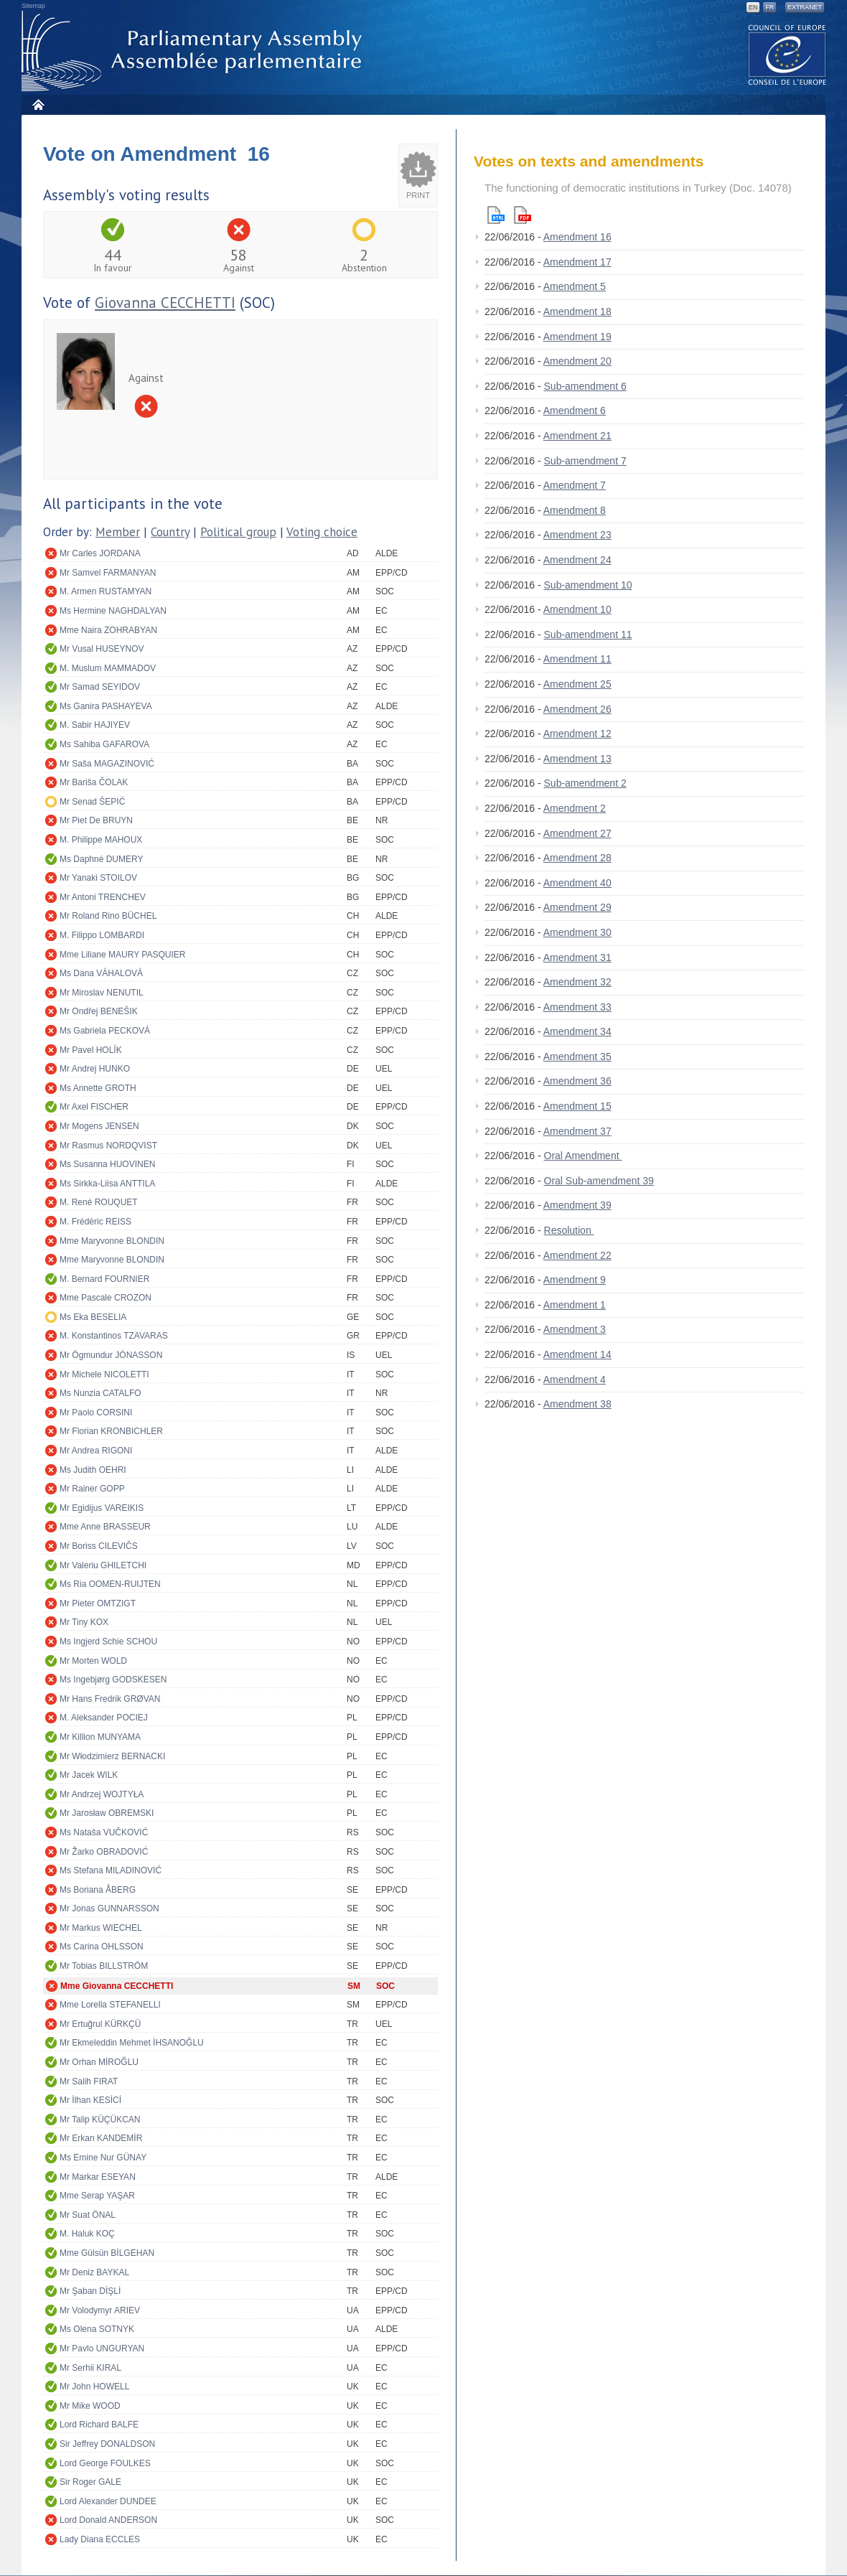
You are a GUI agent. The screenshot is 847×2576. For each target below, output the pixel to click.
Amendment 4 (574, 1379)
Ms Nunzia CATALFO (100, 1393)
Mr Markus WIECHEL (101, 1928)
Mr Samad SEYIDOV (100, 687)
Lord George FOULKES (105, 2463)
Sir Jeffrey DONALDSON (107, 2444)
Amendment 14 (577, 1354)
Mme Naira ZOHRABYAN (108, 630)
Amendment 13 (577, 758)
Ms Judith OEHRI (93, 1470)
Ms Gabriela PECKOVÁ (105, 1031)
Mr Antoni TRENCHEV (103, 897)
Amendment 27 (577, 833)
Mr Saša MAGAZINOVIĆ (107, 764)
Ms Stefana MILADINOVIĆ (111, 1870)
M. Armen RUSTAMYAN (105, 591)
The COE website (787, 54)
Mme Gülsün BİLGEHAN (107, 2253)
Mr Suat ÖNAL (88, 2215)
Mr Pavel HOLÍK (91, 1050)
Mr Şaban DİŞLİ (90, 2291)
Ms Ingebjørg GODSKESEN (113, 1680)
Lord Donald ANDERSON (108, 2520)
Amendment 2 (574, 808)
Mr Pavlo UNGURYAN (102, 2348)
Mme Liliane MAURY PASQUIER (122, 955)
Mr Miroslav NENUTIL (102, 993)
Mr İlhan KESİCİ (90, 2100)
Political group (238, 532)
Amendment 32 (577, 982)
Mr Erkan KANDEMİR (101, 2138)
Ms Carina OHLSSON (102, 1947)
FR (769, 7)
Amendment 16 (577, 237)
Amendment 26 (577, 709)
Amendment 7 (574, 485)
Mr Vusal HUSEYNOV (102, 649)
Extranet (804, 7)
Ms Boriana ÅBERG (98, 1890)
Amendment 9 (574, 1279)
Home (38, 104)
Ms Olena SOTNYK (97, 2329)
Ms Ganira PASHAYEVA (106, 706)
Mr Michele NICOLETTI (104, 1374)
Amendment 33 (577, 1007)
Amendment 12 (577, 733)
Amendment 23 (577, 534)
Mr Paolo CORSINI (96, 1413)
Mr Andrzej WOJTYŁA (102, 1794)
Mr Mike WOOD (90, 2406)
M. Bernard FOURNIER (104, 1279)
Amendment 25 (577, 684)
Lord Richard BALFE (99, 2425)
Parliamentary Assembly (195, 51)
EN (753, 7)
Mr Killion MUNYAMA (100, 1737)
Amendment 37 (577, 1131)
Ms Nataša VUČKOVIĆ (104, 1832)
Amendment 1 (574, 1305)
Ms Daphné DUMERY (101, 859)
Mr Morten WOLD (93, 1661)
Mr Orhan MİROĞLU (99, 2062)
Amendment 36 (577, 1081)
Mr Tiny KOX (84, 1622)
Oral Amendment (583, 1155)
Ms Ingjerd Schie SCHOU (108, 1641)
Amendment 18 (577, 311)
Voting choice (321, 532)
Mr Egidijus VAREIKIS (102, 1508)
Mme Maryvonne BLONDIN (112, 1241)
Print (418, 195)
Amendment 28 (577, 857)
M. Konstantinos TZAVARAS (114, 1336)
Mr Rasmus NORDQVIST (108, 1146)
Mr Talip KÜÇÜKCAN (100, 2119)
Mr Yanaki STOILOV (98, 878)
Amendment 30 (577, 932)
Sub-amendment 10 (588, 585)
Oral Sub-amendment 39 (599, 1180)
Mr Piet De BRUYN (96, 820)
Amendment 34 (577, 1031)
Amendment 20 (577, 361)
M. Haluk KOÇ (87, 2234)
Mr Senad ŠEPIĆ (92, 802)
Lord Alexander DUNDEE (108, 2501)
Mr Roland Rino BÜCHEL (108, 916)
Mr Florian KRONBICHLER (111, 1431)
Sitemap (33, 5)
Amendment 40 (577, 883)
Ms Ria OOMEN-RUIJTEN (110, 1584)
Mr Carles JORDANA (100, 553)
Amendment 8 (574, 510)
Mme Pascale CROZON (105, 1298)
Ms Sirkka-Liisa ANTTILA (107, 1184)
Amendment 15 (577, 1106)
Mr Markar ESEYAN (98, 2177)
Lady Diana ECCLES (100, 2539)
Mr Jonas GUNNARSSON (109, 1908)
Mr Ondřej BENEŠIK (99, 1011)
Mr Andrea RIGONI (96, 1451)
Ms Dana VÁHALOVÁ (101, 973)
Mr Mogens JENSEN (99, 1126)
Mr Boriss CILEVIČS (99, 1546)
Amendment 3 (574, 1329)
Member (117, 532)
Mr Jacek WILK (89, 1775)
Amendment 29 (577, 907)
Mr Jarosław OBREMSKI (107, 1813)
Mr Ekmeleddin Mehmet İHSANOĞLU (132, 2043)
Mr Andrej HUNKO (95, 1069)
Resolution (569, 1230)
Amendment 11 (577, 659)
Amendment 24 (577, 560)
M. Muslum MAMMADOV (108, 668)
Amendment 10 (577, 609)
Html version (496, 215)
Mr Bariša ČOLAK (94, 782)
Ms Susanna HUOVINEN (107, 1164)
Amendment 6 (574, 410)
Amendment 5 (574, 286)
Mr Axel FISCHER (94, 1107)
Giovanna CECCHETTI (165, 302)
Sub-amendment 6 (585, 386)
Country (170, 532)
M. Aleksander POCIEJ (104, 1718)
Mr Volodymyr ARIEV (100, 2310)
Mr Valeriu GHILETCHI (103, 1565)
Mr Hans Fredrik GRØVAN (110, 1699)
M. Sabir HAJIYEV (95, 725)
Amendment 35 (577, 1056)
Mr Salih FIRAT (89, 2081)
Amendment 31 (577, 957)
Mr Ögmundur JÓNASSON (111, 1355)
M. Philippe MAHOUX (101, 840)
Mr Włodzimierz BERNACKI (112, 1756)
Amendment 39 (577, 1205)
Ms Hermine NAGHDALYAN (113, 611)
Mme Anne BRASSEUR (105, 1527)
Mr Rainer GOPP (92, 1489)
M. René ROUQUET (99, 1202)
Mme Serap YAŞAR (97, 2196)
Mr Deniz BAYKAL (94, 2272)
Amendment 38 (577, 1404)
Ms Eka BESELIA (93, 1317)
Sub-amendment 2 (585, 783)
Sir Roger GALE (90, 2482)
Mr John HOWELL (94, 2386)
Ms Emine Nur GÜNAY (103, 2158)
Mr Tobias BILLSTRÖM (104, 1966)
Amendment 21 (577, 435)
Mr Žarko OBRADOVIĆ (104, 1852)
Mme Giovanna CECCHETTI (116, 1986)
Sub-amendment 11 (588, 634)
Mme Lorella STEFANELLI (110, 2005)
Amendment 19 (577, 336)
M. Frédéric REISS (95, 1222)
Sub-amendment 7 (585, 461)
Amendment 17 (577, 262)
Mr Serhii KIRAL (90, 2368)
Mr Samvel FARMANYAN (108, 573)
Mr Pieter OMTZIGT (98, 1603)
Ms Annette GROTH (98, 1088)
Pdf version (522, 215)
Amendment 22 (577, 1255)
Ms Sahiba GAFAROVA (104, 744)
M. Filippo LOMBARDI (102, 935)
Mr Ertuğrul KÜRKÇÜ (100, 2024)
